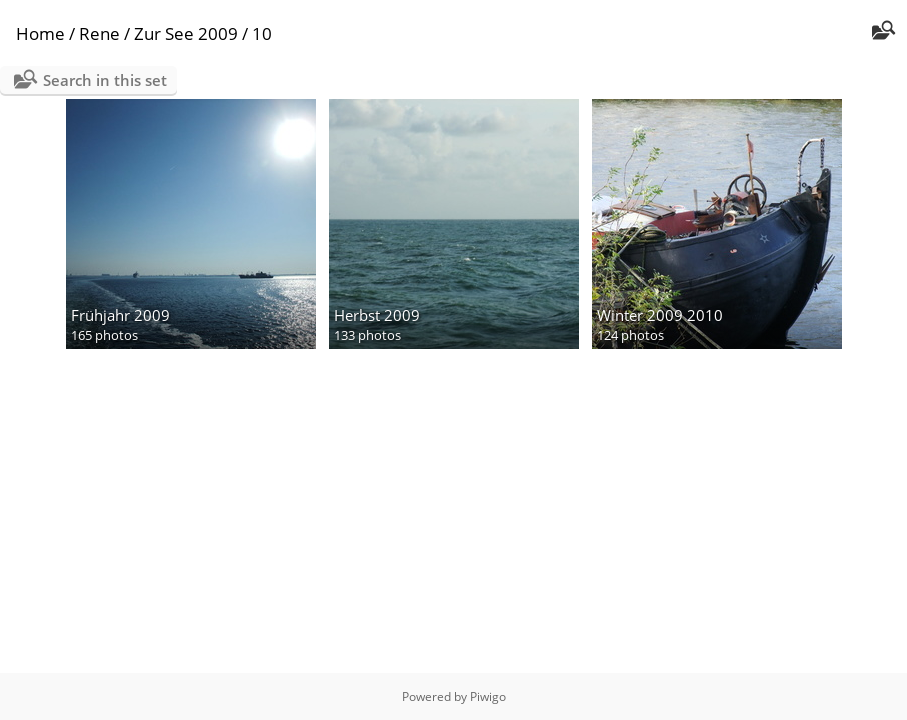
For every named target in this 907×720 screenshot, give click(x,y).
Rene (99, 33)
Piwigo (488, 696)
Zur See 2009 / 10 (203, 33)
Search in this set (105, 80)
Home (40, 33)
